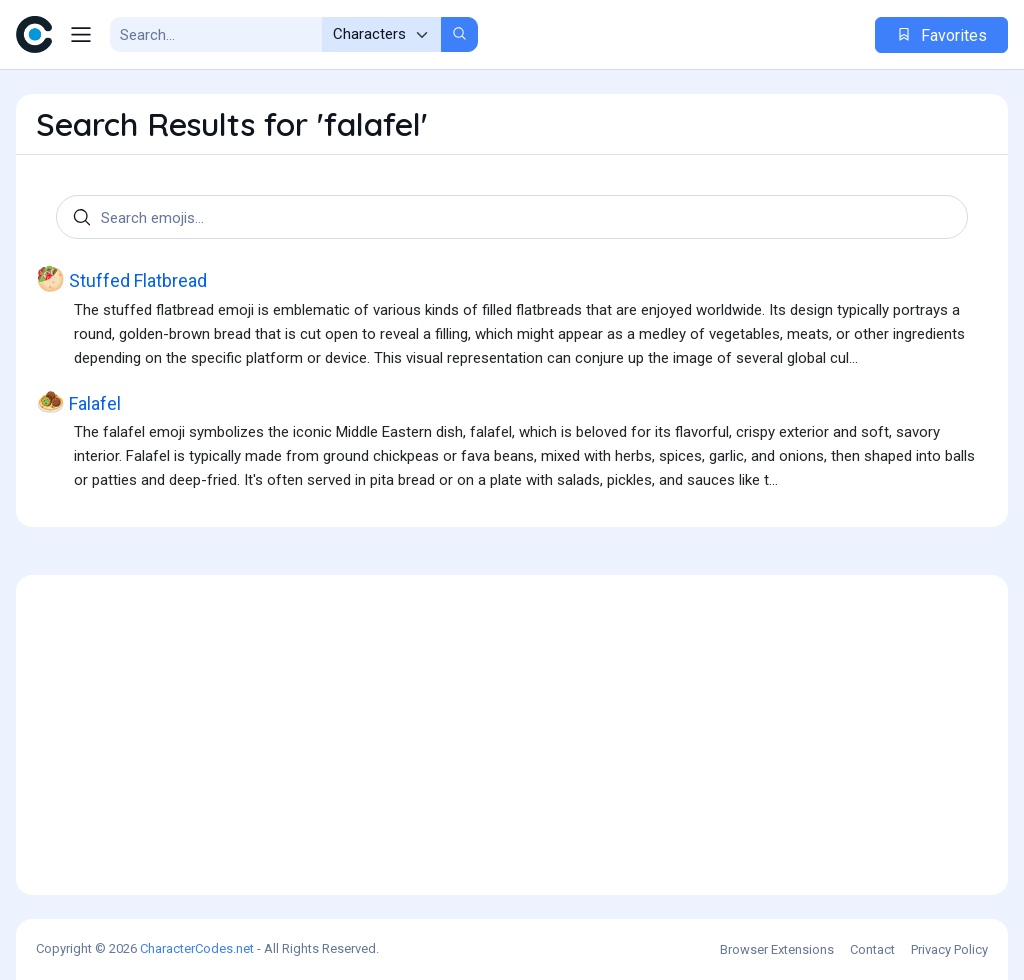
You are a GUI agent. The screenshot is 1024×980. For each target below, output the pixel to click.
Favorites (941, 35)
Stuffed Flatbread (121, 279)
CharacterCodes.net (197, 948)
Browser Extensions (777, 949)
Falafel (78, 402)
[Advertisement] (512, 735)
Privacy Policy (949, 949)
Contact (872, 949)
